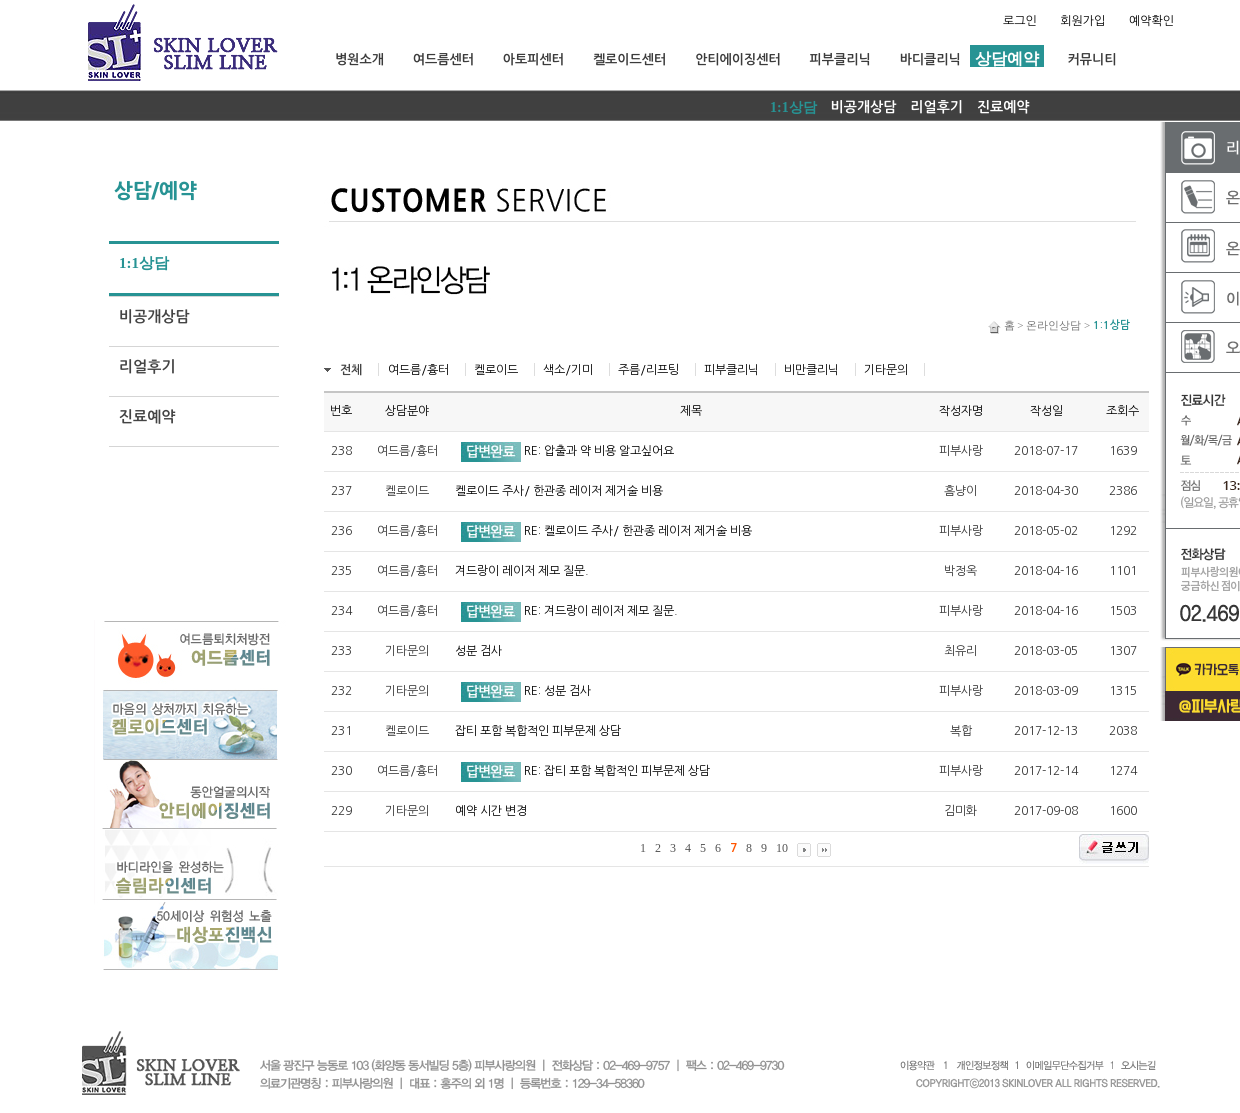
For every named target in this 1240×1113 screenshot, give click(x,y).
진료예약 (1003, 107)
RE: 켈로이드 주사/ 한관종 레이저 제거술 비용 (638, 531)
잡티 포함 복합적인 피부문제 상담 (538, 731)
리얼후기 (936, 107)
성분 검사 (478, 651)
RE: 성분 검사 (557, 691)
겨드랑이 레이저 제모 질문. (522, 571)
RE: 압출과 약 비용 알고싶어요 (599, 451)
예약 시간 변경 (491, 811)
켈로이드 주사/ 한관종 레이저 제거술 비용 (559, 491)
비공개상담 (864, 107)
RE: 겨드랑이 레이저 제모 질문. (601, 611)
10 (782, 848)
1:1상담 (793, 107)
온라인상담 (1053, 325)
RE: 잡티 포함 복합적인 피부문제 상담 (617, 771)
